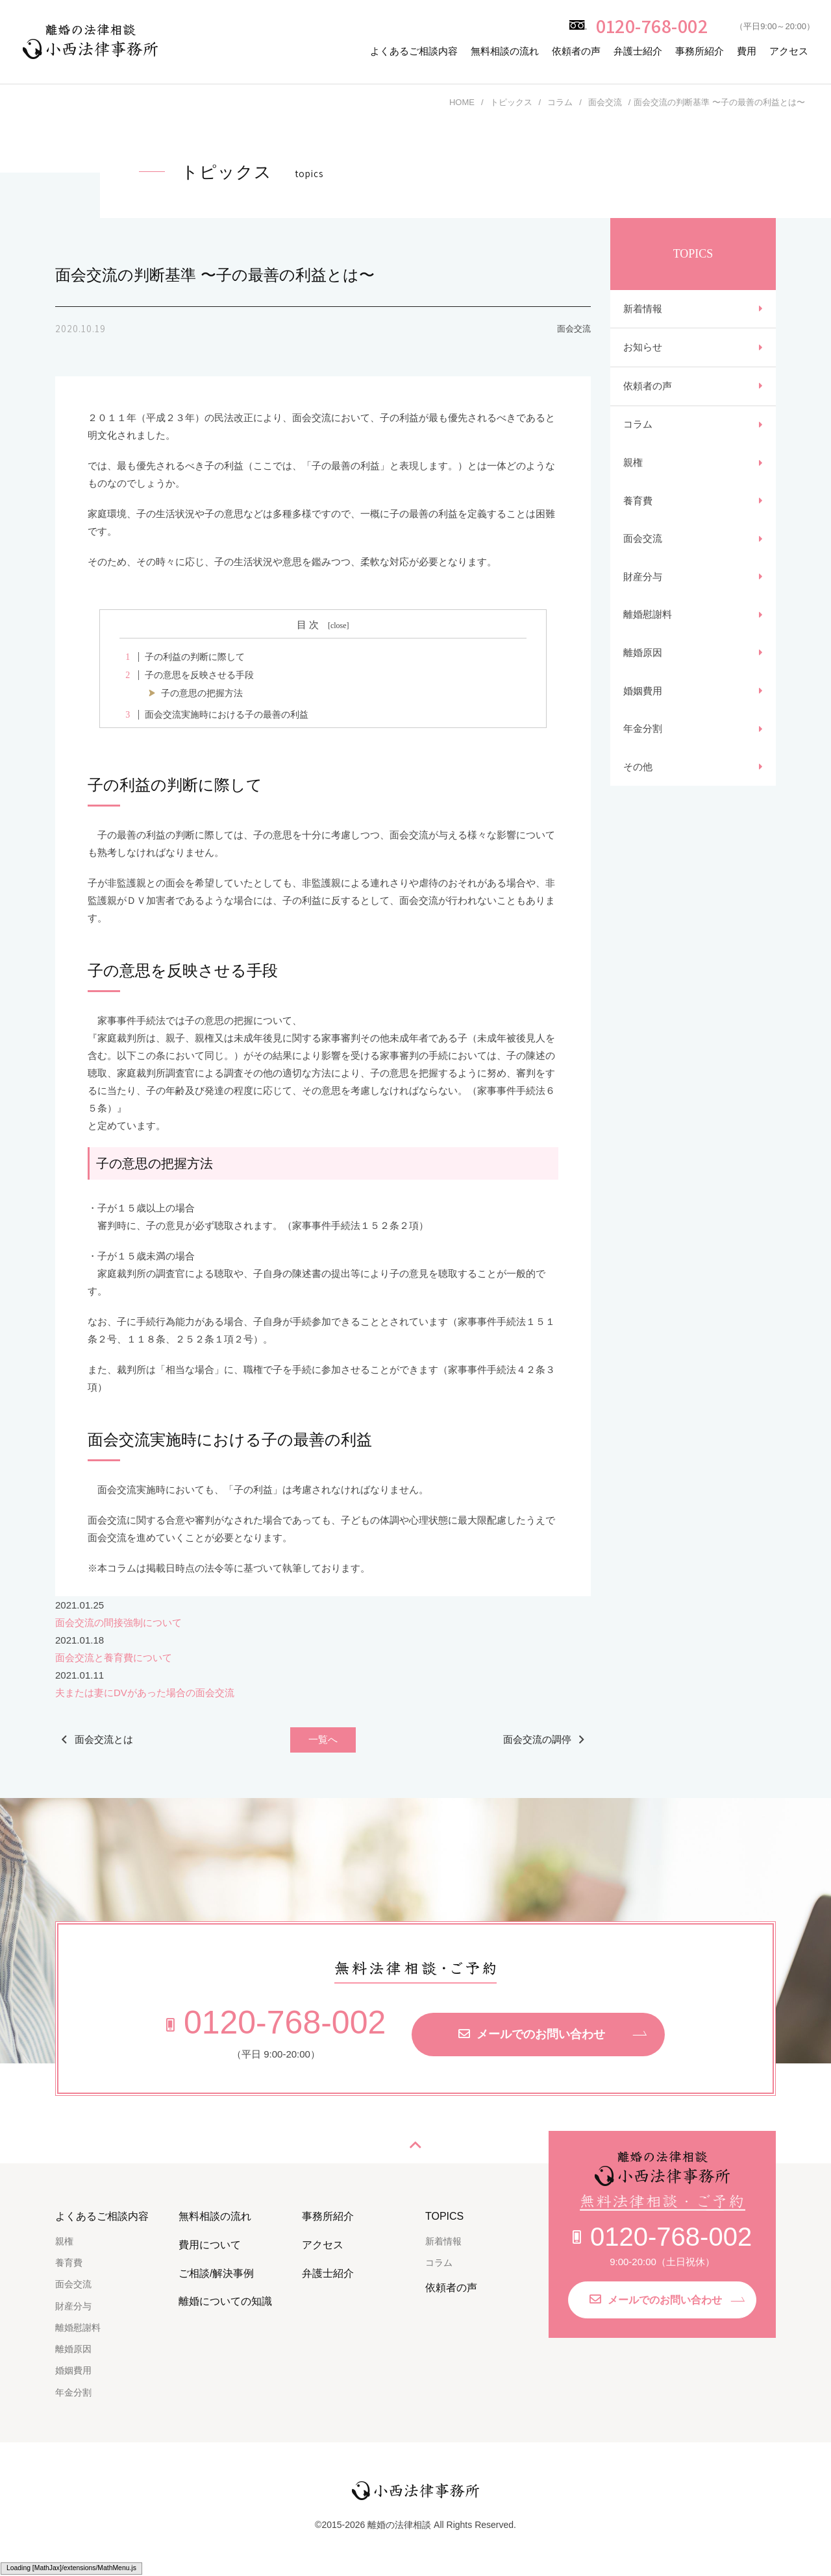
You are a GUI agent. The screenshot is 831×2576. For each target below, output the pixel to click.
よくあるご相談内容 (414, 50)
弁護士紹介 (638, 50)
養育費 (637, 502)
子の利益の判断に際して (182, 657)
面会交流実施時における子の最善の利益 (213, 715)
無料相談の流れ (505, 50)
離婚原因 (642, 655)
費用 (746, 50)
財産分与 (642, 579)
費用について (210, 2244)
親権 (633, 464)
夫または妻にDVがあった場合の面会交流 (144, 1692)
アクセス (788, 50)
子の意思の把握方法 (202, 693)
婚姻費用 (642, 693)
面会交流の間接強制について (118, 1622)
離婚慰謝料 (647, 617)
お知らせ (642, 348)
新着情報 (642, 309)
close (338, 625)
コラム (637, 425)
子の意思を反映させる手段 (186, 675)
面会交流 (642, 540)
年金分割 (642, 732)
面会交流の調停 (537, 1739)
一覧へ (323, 1739)
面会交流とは (104, 1739)
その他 (637, 770)
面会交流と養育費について (113, 1657)
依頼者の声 (576, 50)
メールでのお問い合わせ (531, 2034)
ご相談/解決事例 (216, 2273)
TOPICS (444, 2216)
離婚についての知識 (225, 2301)
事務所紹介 (699, 50)
